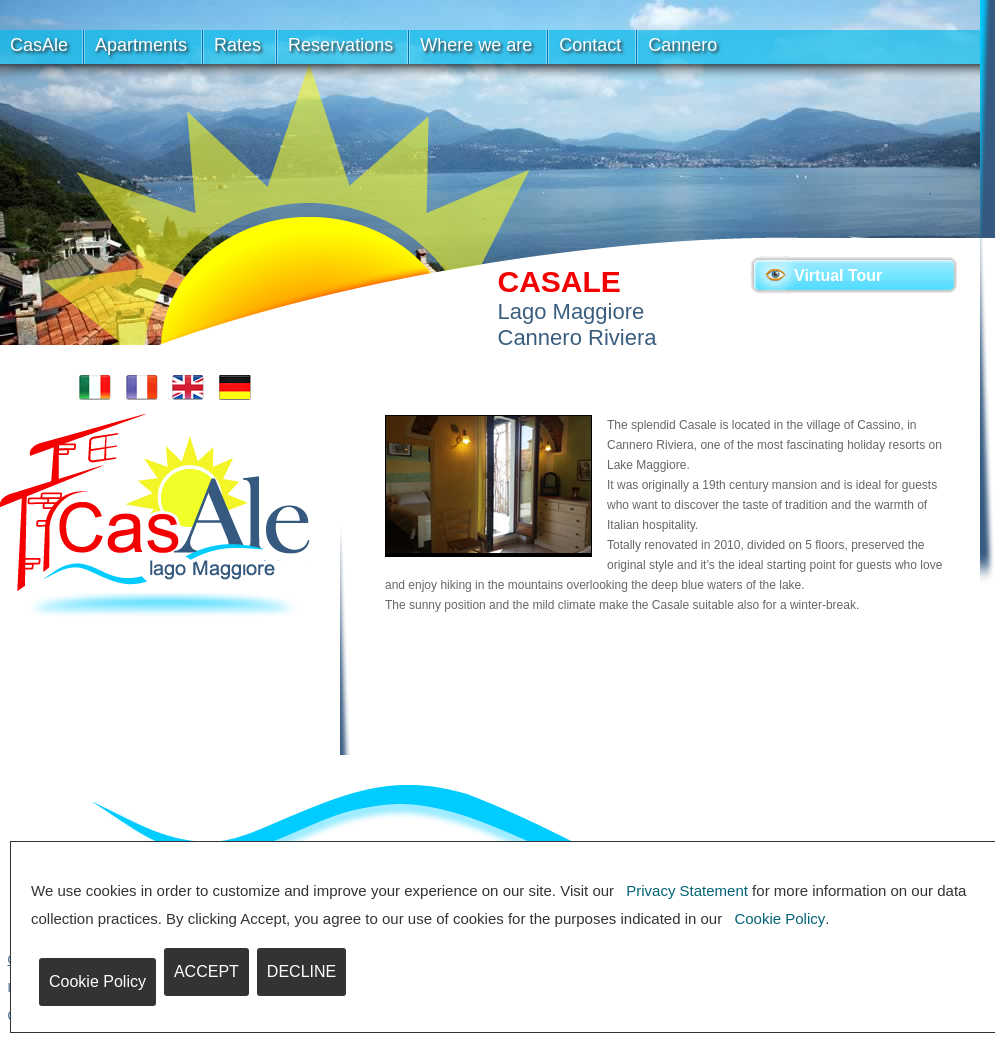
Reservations (340, 45)
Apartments (141, 45)
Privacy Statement (687, 890)
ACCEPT (206, 971)
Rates (237, 45)
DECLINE (301, 971)
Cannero (682, 45)
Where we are (476, 45)
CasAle (39, 45)
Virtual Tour (838, 275)
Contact (590, 45)
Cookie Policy (779, 918)
